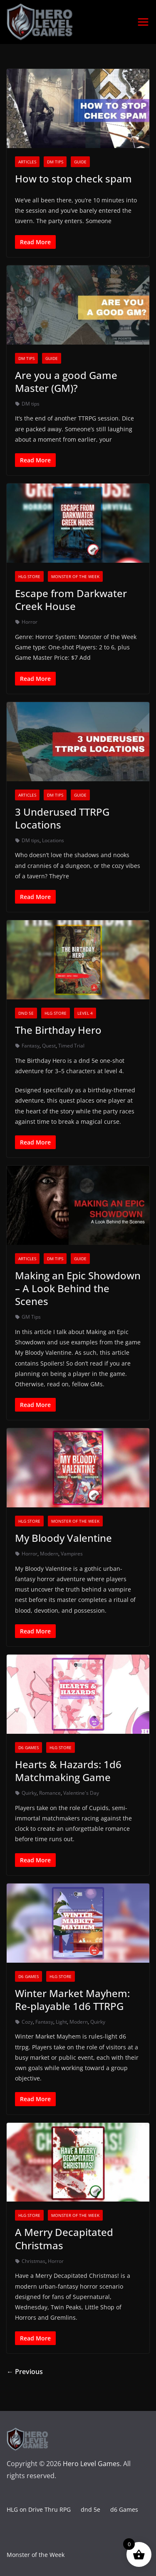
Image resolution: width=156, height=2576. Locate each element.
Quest (49, 1045)
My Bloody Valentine (63, 1538)
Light (61, 2021)
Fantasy (31, 1045)
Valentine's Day (81, 1792)
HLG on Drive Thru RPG (39, 2509)
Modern (49, 1553)
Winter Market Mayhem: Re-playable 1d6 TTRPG (72, 1999)
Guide (80, 162)
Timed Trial (71, 1045)
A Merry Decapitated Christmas (64, 2238)
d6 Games (28, 1747)
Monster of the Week (75, 576)
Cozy (27, 2021)
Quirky (29, 1792)
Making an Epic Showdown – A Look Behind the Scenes (78, 1288)
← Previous (25, 2371)
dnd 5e (26, 1013)
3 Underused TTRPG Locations (62, 818)
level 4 (85, 1013)
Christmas (33, 2261)
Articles (27, 162)
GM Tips (31, 1316)
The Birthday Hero (58, 1030)
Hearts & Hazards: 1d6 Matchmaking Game (68, 1770)
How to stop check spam (73, 178)
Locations (53, 840)
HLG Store (29, 576)
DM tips (55, 162)
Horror (29, 621)
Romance (50, 1792)
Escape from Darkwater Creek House (71, 599)
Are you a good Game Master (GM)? (66, 381)
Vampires (72, 1553)
